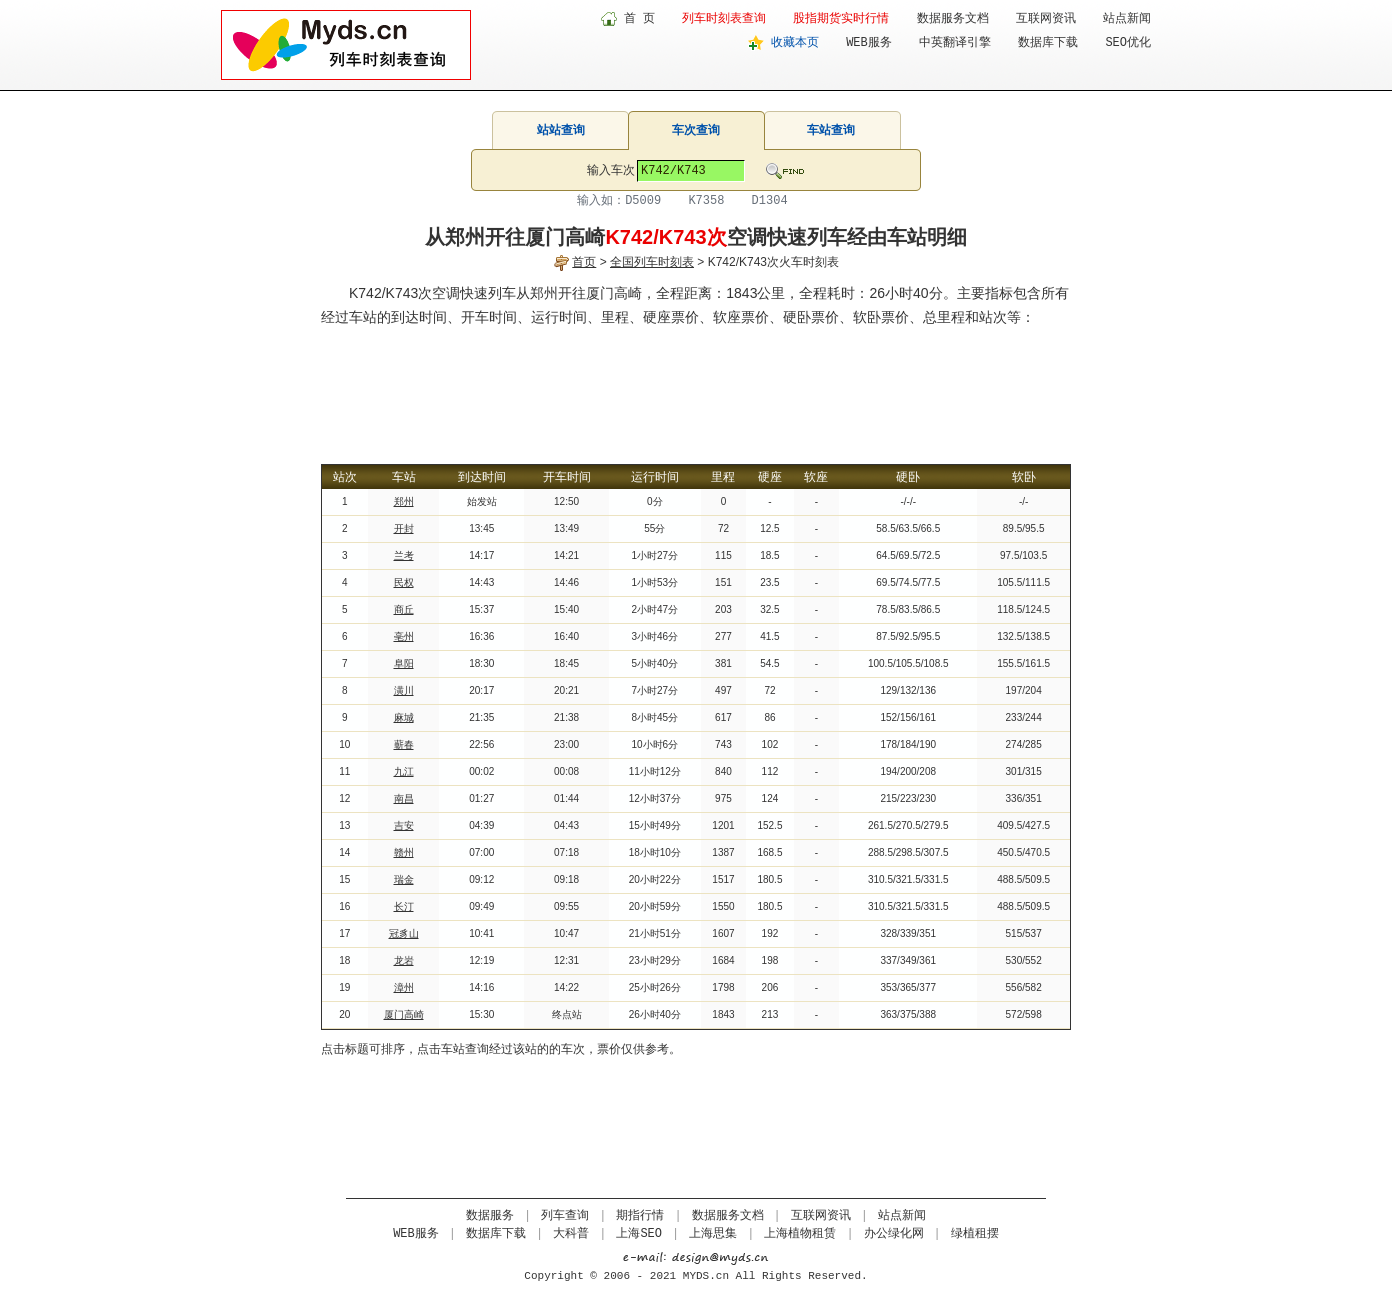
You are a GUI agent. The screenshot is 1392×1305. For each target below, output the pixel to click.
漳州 (404, 987)
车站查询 (831, 130)
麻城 (404, 717)
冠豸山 (404, 933)
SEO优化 (1128, 43)
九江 (404, 771)
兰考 (404, 555)
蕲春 (404, 744)
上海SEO (639, 1234)
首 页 (639, 19)
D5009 (643, 201)
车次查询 (696, 130)
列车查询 (565, 1216)
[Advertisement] (696, 384)
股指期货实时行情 (841, 19)
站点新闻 (1127, 19)
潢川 (404, 690)
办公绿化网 (894, 1234)
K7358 (706, 201)
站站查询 (561, 130)
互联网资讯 (1046, 19)
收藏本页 (795, 43)
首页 (584, 262)
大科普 (571, 1234)
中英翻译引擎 (955, 43)
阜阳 (404, 663)
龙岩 (404, 960)
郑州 (404, 501)
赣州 (404, 852)
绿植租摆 (975, 1234)
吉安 (404, 825)
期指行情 (640, 1216)
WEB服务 (869, 43)
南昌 (404, 798)
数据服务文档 (953, 19)
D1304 (770, 201)
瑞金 (404, 879)
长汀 (404, 906)
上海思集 (713, 1234)
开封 (404, 528)
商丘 (404, 609)
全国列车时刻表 (652, 262)
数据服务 (490, 1216)
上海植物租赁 (800, 1234)
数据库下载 (1048, 43)
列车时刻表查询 (724, 19)
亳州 (404, 636)
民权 (404, 582)
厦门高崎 (404, 1014)
